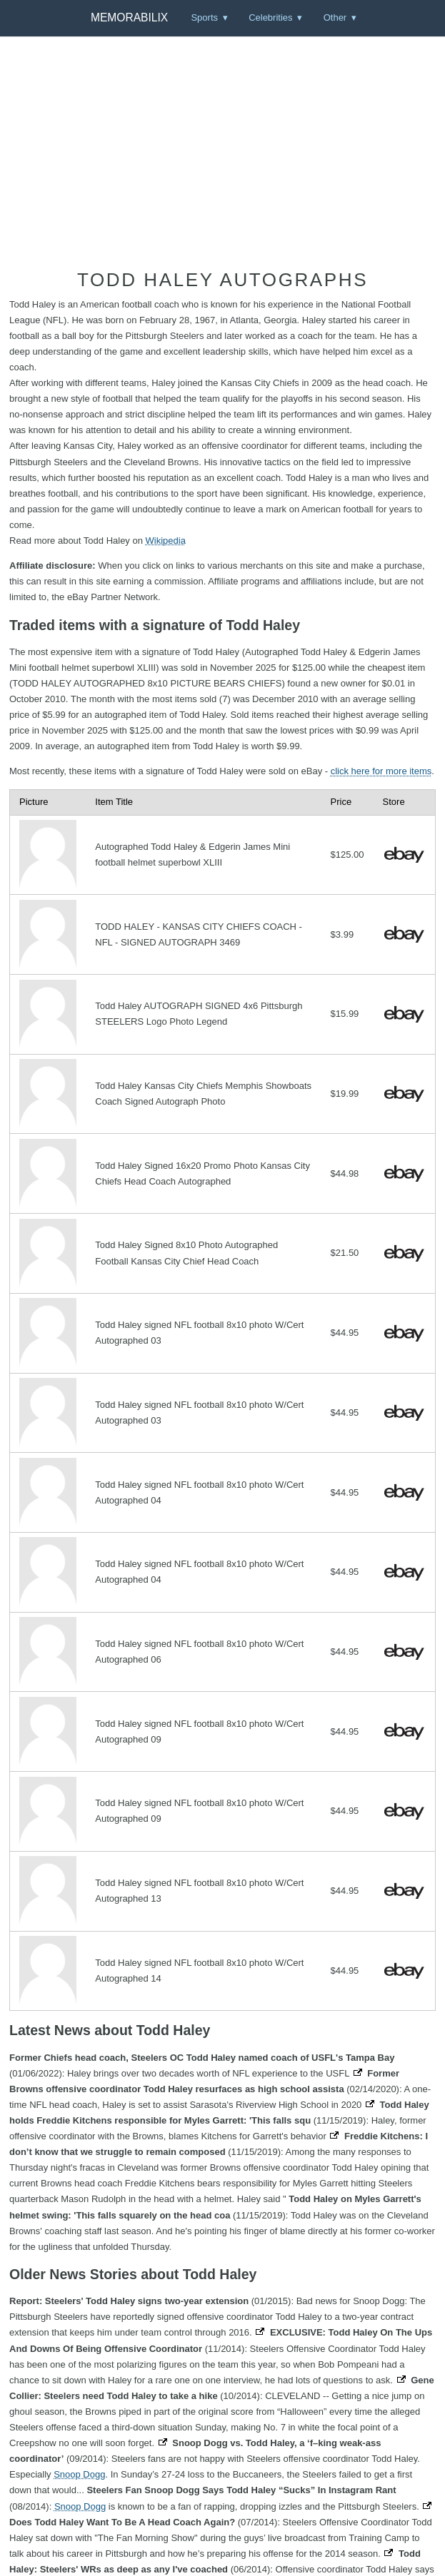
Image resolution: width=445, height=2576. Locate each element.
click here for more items (381, 771)
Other (335, 17)
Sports (204, 17)
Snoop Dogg (79, 2474)
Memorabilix (129, 17)
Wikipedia (166, 540)
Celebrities (270, 17)
